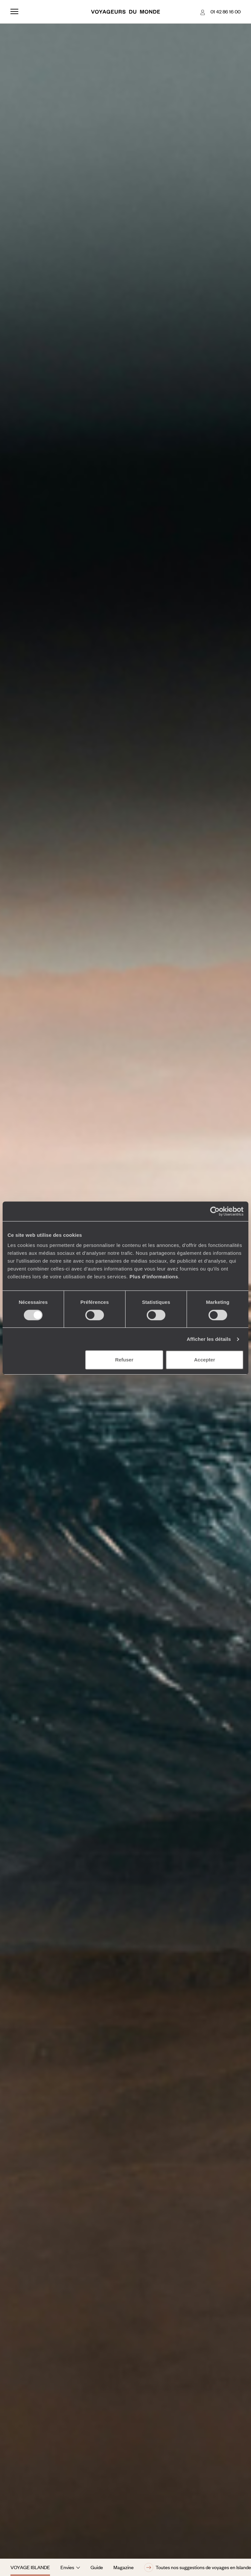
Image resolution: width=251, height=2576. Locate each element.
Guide (97, 2567)
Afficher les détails (209, 1339)
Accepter (204, 1359)
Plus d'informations (153, 1276)
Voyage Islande (30, 2567)
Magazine (123, 2567)
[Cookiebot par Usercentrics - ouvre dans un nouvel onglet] (214, 1211)
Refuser (124, 1359)
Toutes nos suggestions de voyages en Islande (197, 2567)
